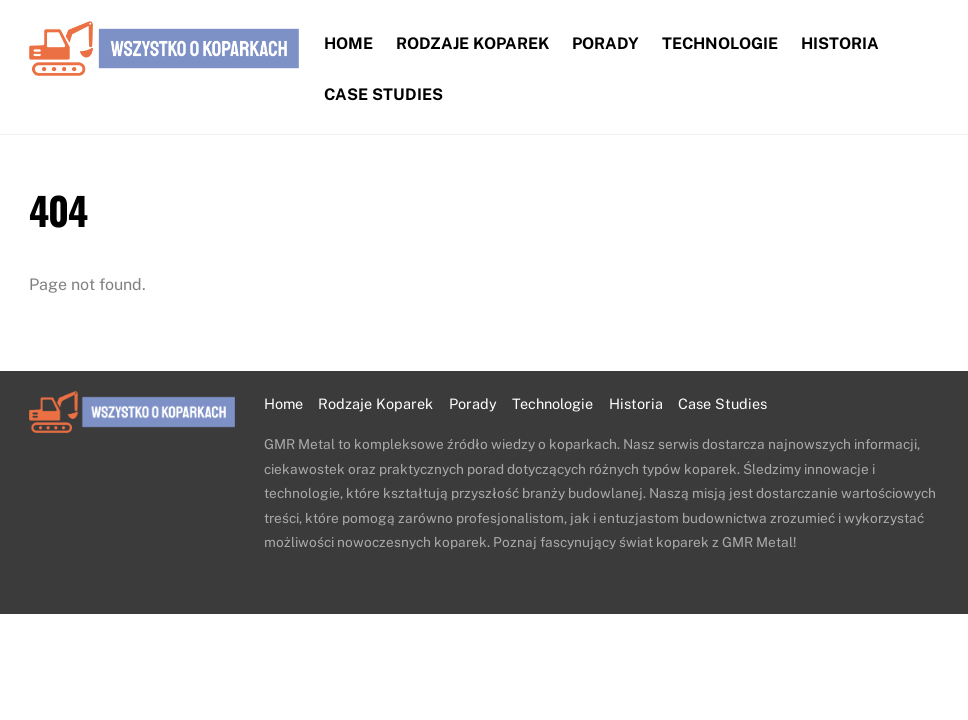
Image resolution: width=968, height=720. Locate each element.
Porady (605, 43)
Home (348, 43)
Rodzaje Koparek (472, 43)
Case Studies (383, 94)
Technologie (720, 43)
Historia (840, 43)
